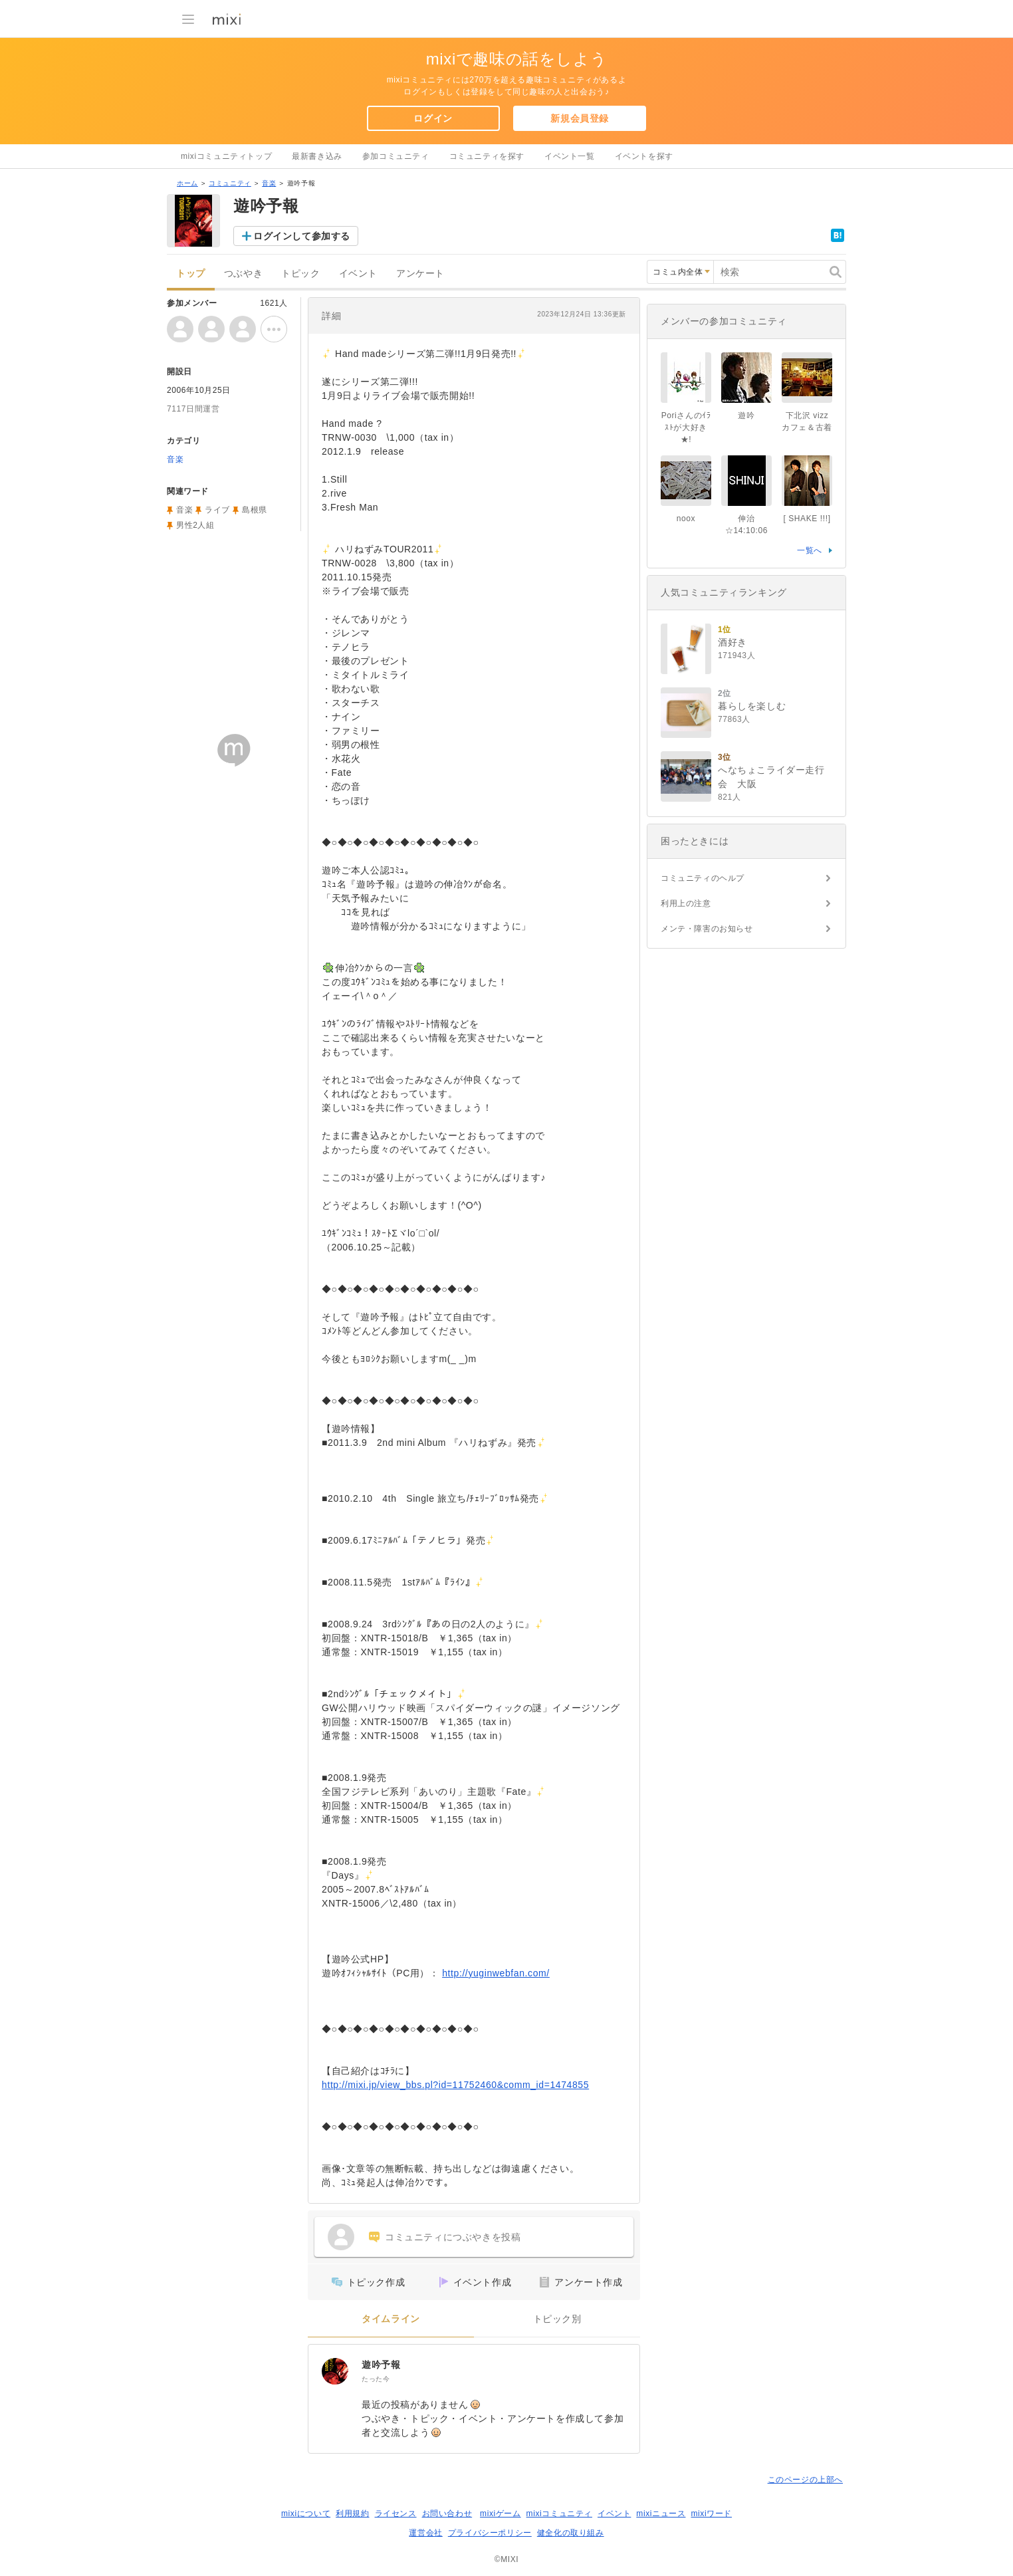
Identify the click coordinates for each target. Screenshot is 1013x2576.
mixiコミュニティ (559, 2513)
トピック (300, 274)
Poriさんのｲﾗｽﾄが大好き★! (686, 427)
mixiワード (711, 2513)
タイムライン (391, 2319)
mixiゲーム (500, 2513)
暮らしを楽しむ (752, 706)
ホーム (187, 183)
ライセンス (396, 2513)
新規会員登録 (579, 118)
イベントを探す (644, 156)
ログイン (432, 118)
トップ (190, 274)
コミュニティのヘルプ (702, 878)
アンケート (420, 274)
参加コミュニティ (395, 156)
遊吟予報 (381, 2364)
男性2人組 (195, 525)
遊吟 (746, 415)
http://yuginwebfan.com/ (496, 1973)
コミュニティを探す (486, 156)
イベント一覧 (569, 156)
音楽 (269, 183)
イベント (358, 274)
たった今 (376, 2379)
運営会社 (425, 2532)
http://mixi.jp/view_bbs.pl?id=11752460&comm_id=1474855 (455, 2084)
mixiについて (305, 2513)
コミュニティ (230, 183)
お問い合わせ (447, 2513)
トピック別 (557, 2319)
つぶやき (243, 274)
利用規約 (352, 2513)
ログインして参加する (301, 236)
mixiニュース (660, 2513)
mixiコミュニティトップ (226, 156)
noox (686, 518)
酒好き (732, 642)
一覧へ (809, 550)
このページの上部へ (805, 2479)
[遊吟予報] (335, 2371)
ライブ (217, 510)
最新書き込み (317, 156)
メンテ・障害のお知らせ (707, 928)
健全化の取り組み (570, 2532)
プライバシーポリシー (490, 2532)
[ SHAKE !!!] (806, 518)
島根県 (254, 510)
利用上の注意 (686, 903)
